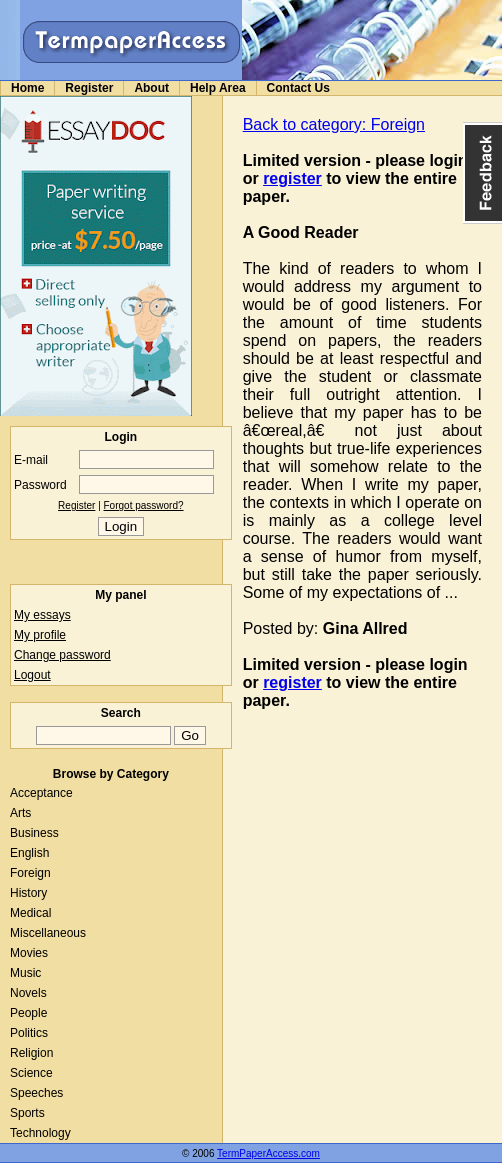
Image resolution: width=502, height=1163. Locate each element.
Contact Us (298, 88)
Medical (30, 913)
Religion (31, 1053)
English (29, 853)
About (151, 88)
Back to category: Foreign (334, 124)
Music (25, 973)
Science (31, 1073)
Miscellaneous (48, 933)
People (28, 1013)
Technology (40, 1133)
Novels (28, 993)
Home (27, 88)
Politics (29, 1033)
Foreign (30, 873)
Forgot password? (144, 505)
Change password (62, 655)
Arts (20, 813)
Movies (29, 953)
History (28, 893)
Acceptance (41, 793)
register (292, 178)
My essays (42, 615)
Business (34, 833)
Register (89, 88)
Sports (27, 1113)
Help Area (218, 88)
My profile (40, 635)
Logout (32, 675)
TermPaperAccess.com (268, 1153)
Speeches (36, 1093)
